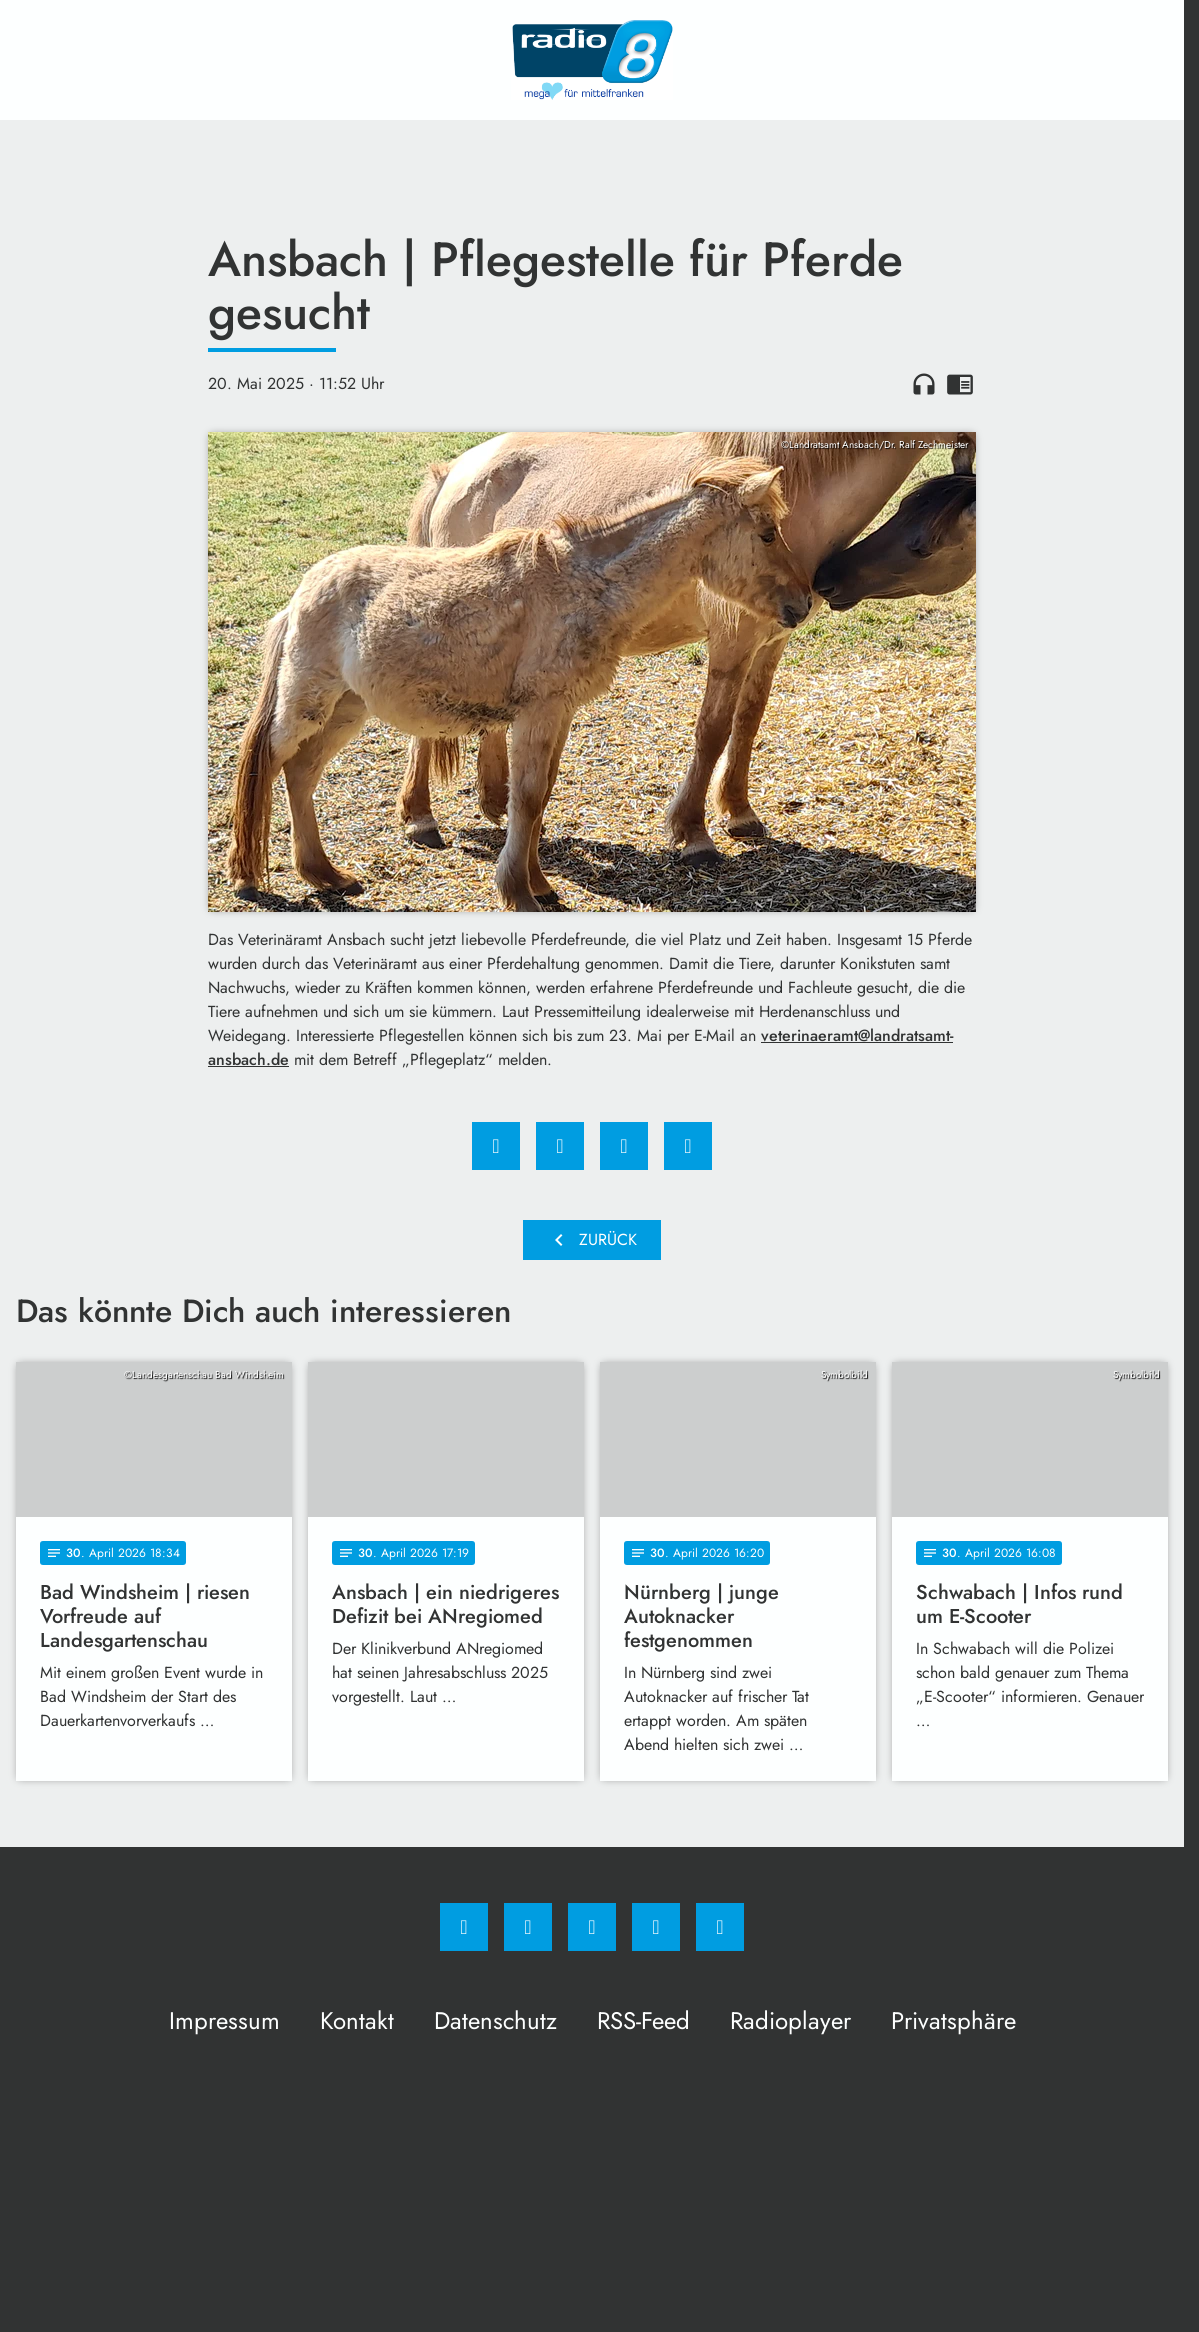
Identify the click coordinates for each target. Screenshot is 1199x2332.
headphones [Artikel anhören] (924, 384)
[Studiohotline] (656, 1927)
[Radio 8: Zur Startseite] (592, 60)
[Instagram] (528, 1927)
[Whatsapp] (592, 1927)
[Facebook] (464, 1927)
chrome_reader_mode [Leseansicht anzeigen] (960, 384)
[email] (720, 1927)
